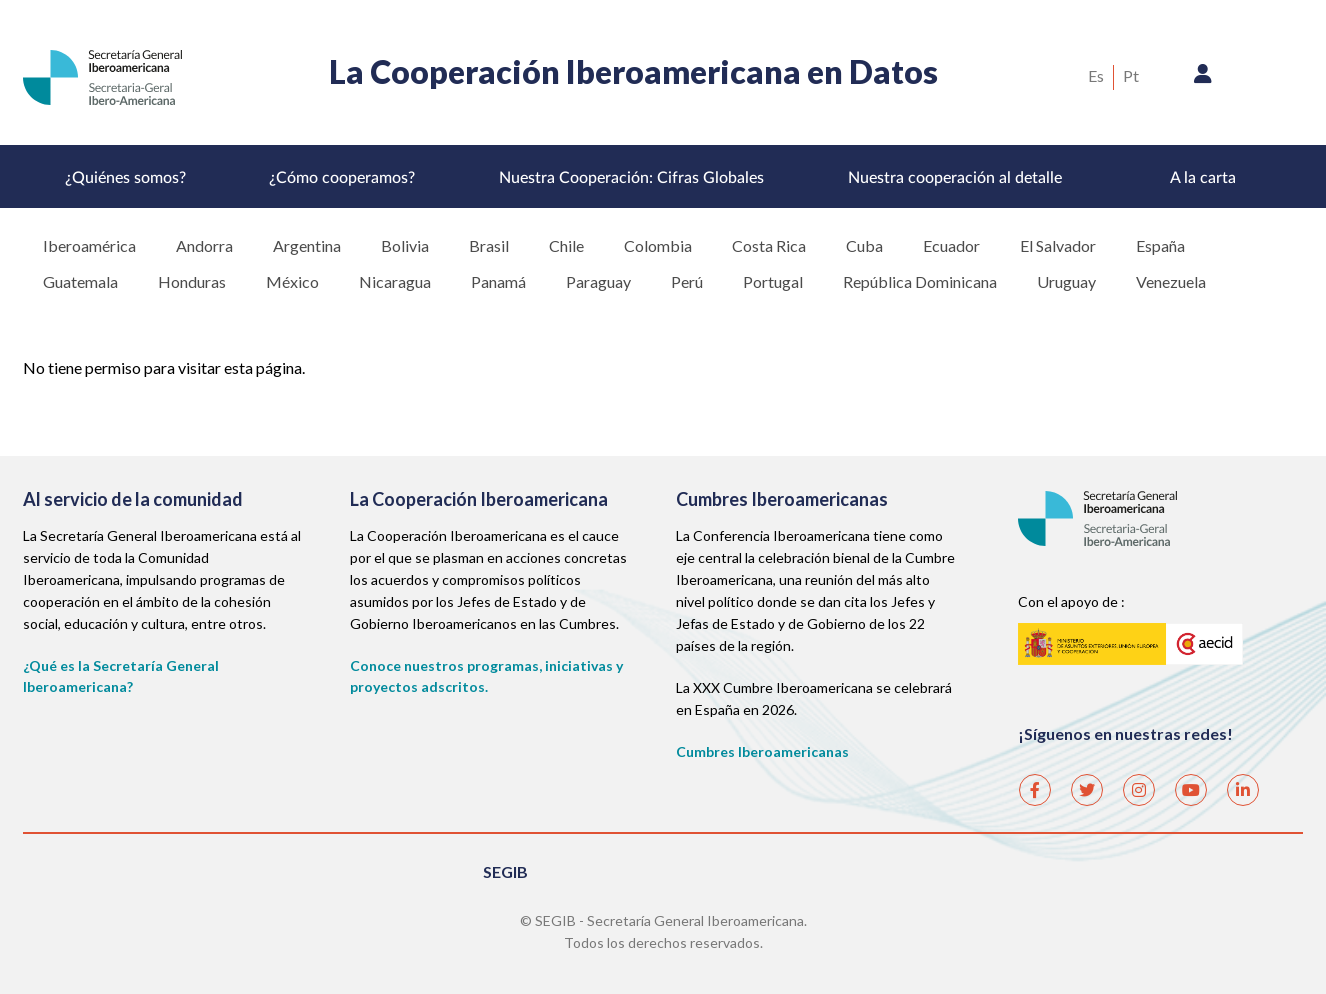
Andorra (204, 245)
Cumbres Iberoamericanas (762, 751)
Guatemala (80, 281)
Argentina (307, 245)
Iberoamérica (89, 245)
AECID (1131, 642)
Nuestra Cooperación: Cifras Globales (631, 178)
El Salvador (1058, 245)
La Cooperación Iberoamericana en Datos (633, 71)
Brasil (489, 245)
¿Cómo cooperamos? (342, 178)
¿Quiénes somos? (125, 178)
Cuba (864, 245)
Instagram (1138, 782)
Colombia (658, 245)
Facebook (1034, 782)
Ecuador (951, 245)
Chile (566, 245)
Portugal (773, 281)
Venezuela (1171, 281)
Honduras (192, 281)
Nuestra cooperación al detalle (955, 178)
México (292, 281)
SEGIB (505, 871)
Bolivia (405, 245)
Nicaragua (395, 281)
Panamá (498, 281)
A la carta (1203, 178)
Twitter (1086, 782)
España (1160, 245)
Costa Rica (769, 245)
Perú (687, 281)
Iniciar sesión (1203, 79)
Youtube (1190, 782)
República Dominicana (920, 281)
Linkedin (1242, 782)
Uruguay (1066, 281)
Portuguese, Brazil (1131, 77)
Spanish (1096, 77)
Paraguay (598, 281)
